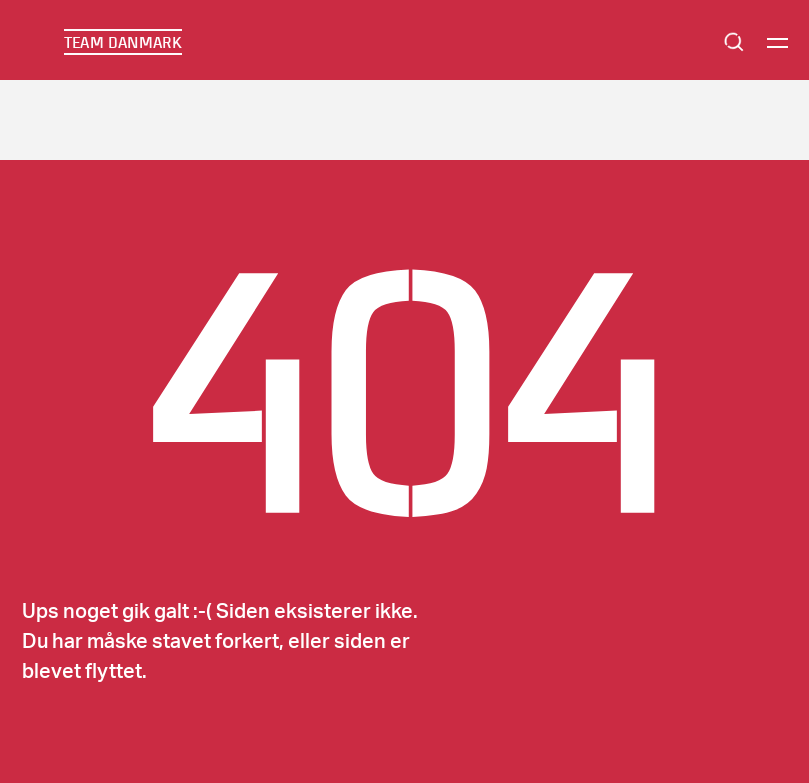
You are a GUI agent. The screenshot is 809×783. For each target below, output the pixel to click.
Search (734, 42)
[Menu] (777, 42)
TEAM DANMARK (123, 42)
